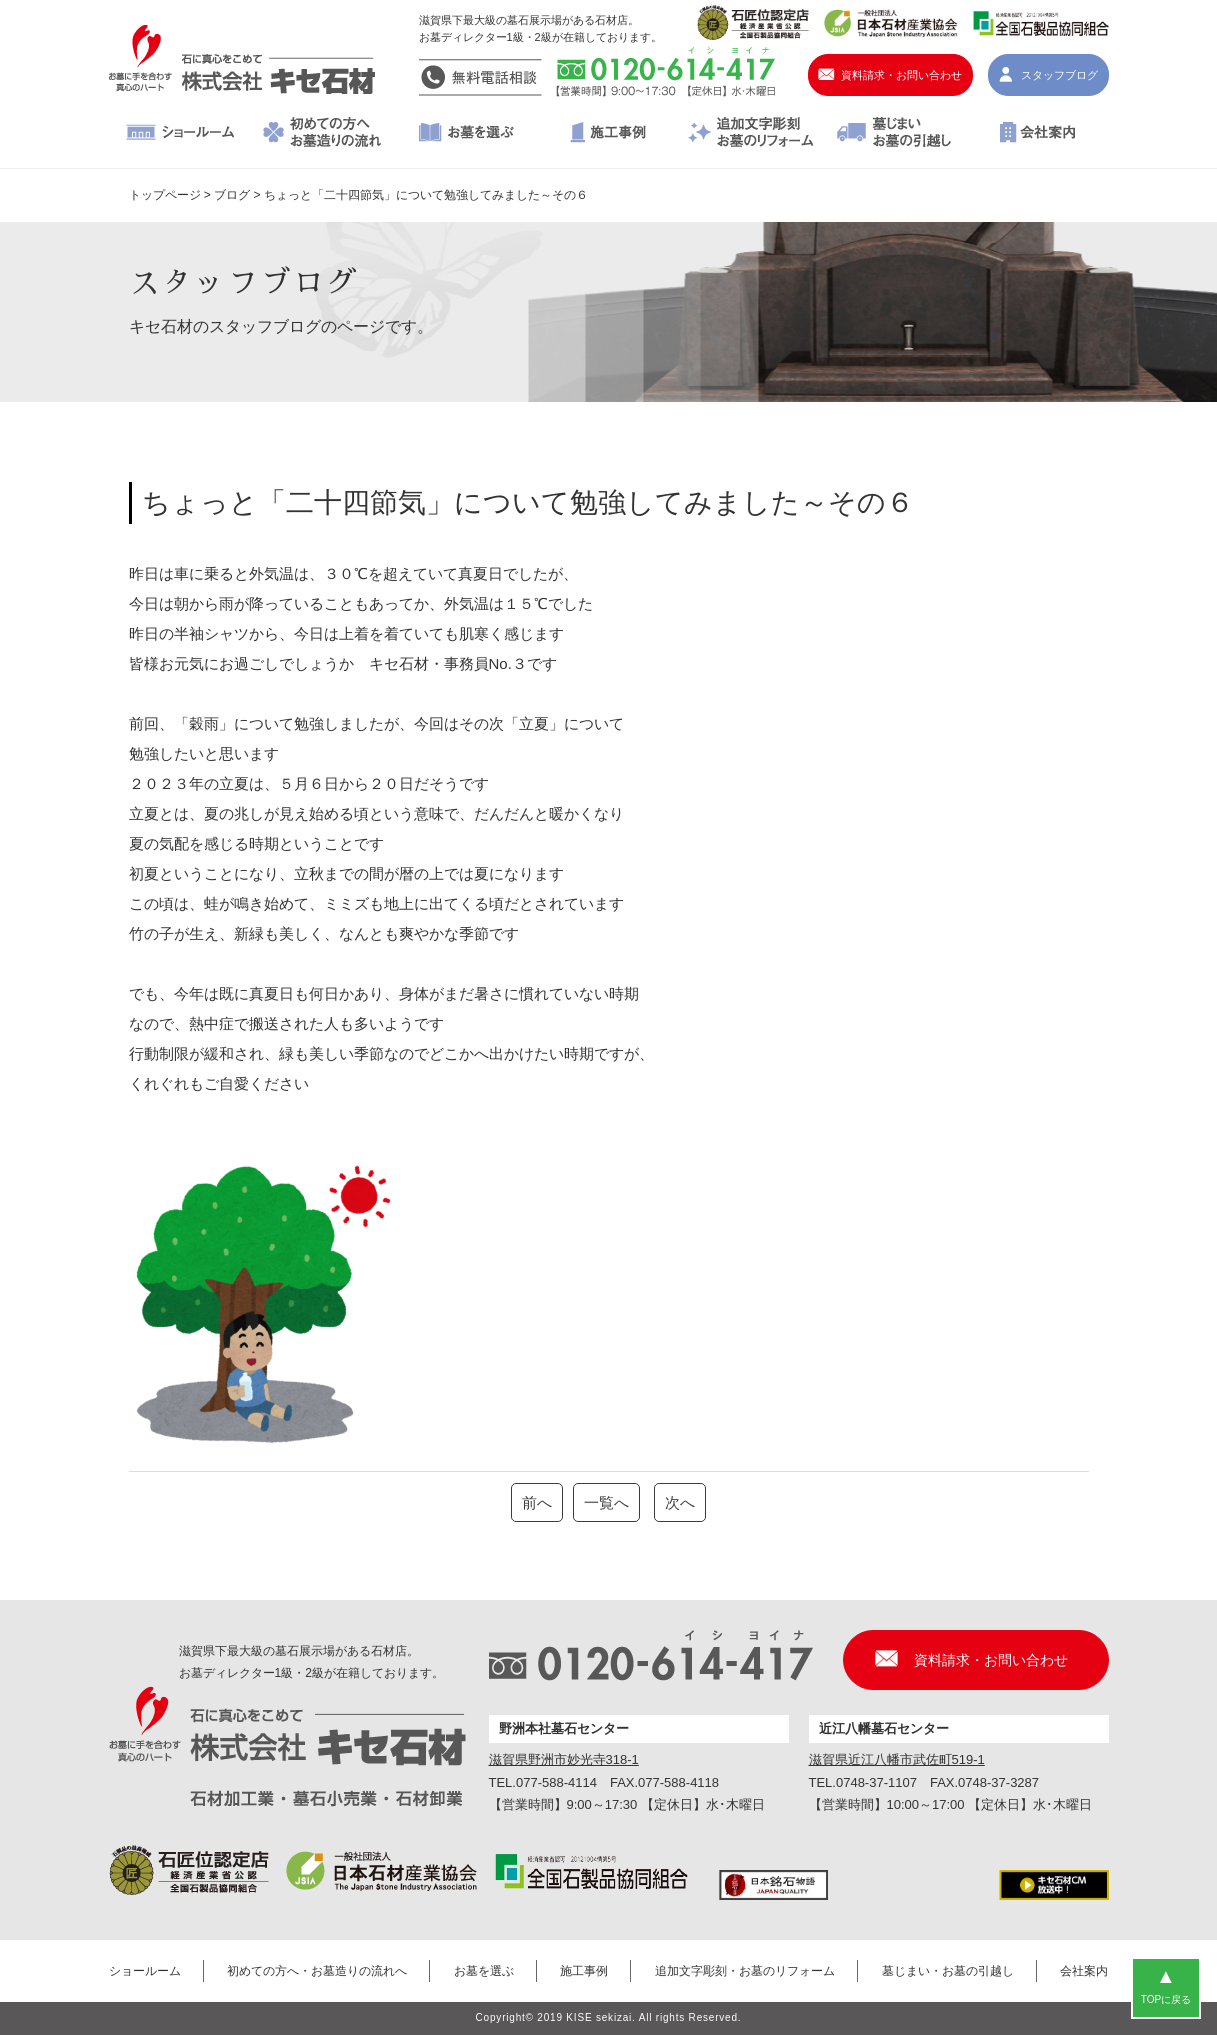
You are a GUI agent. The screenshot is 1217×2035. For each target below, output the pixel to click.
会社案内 (1037, 134)
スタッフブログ (1059, 75)
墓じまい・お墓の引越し (894, 134)
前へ (537, 1502)
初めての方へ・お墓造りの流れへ (322, 134)
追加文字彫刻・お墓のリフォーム (751, 134)
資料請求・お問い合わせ (901, 75)
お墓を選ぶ (465, 134)
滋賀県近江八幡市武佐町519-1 (897, 1759)
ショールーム (180, 134)
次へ (680, 1502)
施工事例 (608, 134)
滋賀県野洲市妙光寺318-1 (564, 1759)
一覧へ (606, 1502)
